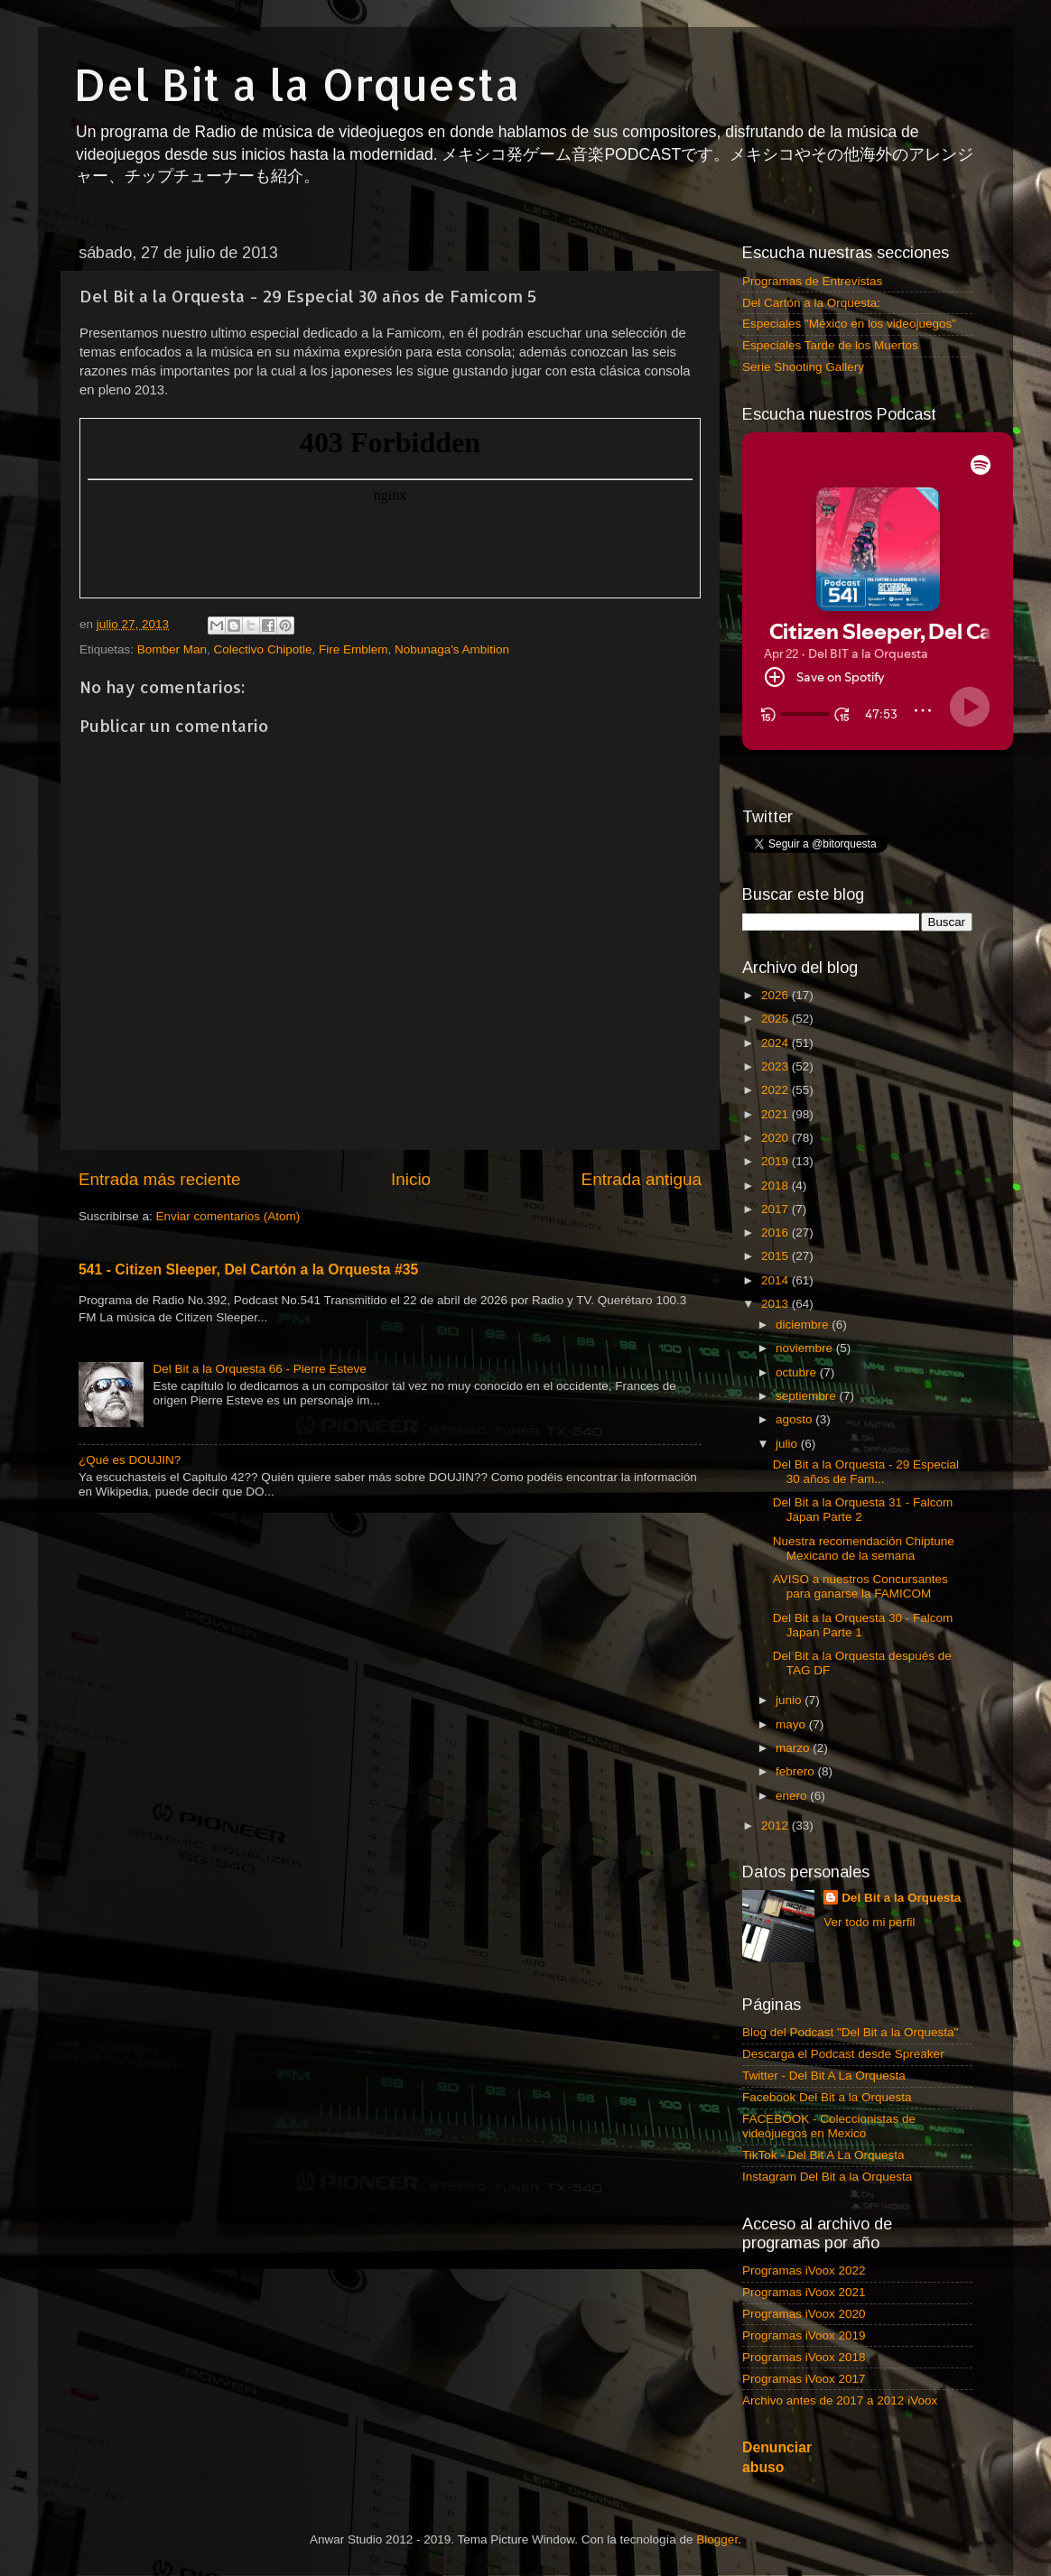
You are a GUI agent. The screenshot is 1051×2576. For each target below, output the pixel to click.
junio (790, 1700)
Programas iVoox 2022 (804, 2270)
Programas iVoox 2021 (804, 2292)
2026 (776, 995)
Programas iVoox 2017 (804, 2379)
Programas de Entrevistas (812, 281)
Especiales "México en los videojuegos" (849, 323)
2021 (776, 1114)
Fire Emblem (353, 649)
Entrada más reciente (160, 1179)
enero (793, 1795)
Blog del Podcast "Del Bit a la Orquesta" (850, 2032)
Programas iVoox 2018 (804, 2357)
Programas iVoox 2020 (804, 2314)
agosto (795, 1419)
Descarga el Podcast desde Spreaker (843, 2054)
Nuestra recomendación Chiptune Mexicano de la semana (863, 1548)
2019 (776, 1161)
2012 (776, 1825)
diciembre (804, 1324)
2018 (776, 1185)
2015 (776, 1256)
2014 (776, 1280)
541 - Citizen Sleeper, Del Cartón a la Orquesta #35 (248, 1269)
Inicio (411, 1179)
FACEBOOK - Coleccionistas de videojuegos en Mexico (829, 2126)
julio (788, 1443)
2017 (776, 1209)
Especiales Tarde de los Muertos (830, 345)
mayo (792, 1724)
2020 (776, 1137)
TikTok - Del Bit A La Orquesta (823, 2155)
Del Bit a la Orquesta (297, 84)
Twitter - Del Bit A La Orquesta (824, 2075)
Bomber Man (172, 649)
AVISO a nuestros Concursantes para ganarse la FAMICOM (860, 1586)
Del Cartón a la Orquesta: (811, 303)
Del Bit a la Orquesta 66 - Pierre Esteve (259, 1369)
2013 (776, 1304)
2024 (776, 1043)
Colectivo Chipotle (263, 649)
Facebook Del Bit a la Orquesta (827, 2097)
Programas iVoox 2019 (804, 2335)
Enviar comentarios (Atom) (228, 1216)
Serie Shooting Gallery (803, 367)
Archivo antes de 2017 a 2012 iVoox (839, 2400)
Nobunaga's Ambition (452, 649)
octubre (798, 1372)
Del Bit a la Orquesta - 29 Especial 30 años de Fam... (866, 1472)
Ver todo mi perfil (869, 1922)
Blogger (717, 2539)
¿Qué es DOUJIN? (130, 1460)
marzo (794, 1748)
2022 (776, 1090)
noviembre (806, 1348)
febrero (797, 1771)
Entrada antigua (641, 1179)
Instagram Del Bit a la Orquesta (827, 2176)
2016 (776, 1232)
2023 (776, 1066)
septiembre (808, 1396)
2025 (776, 1018)
